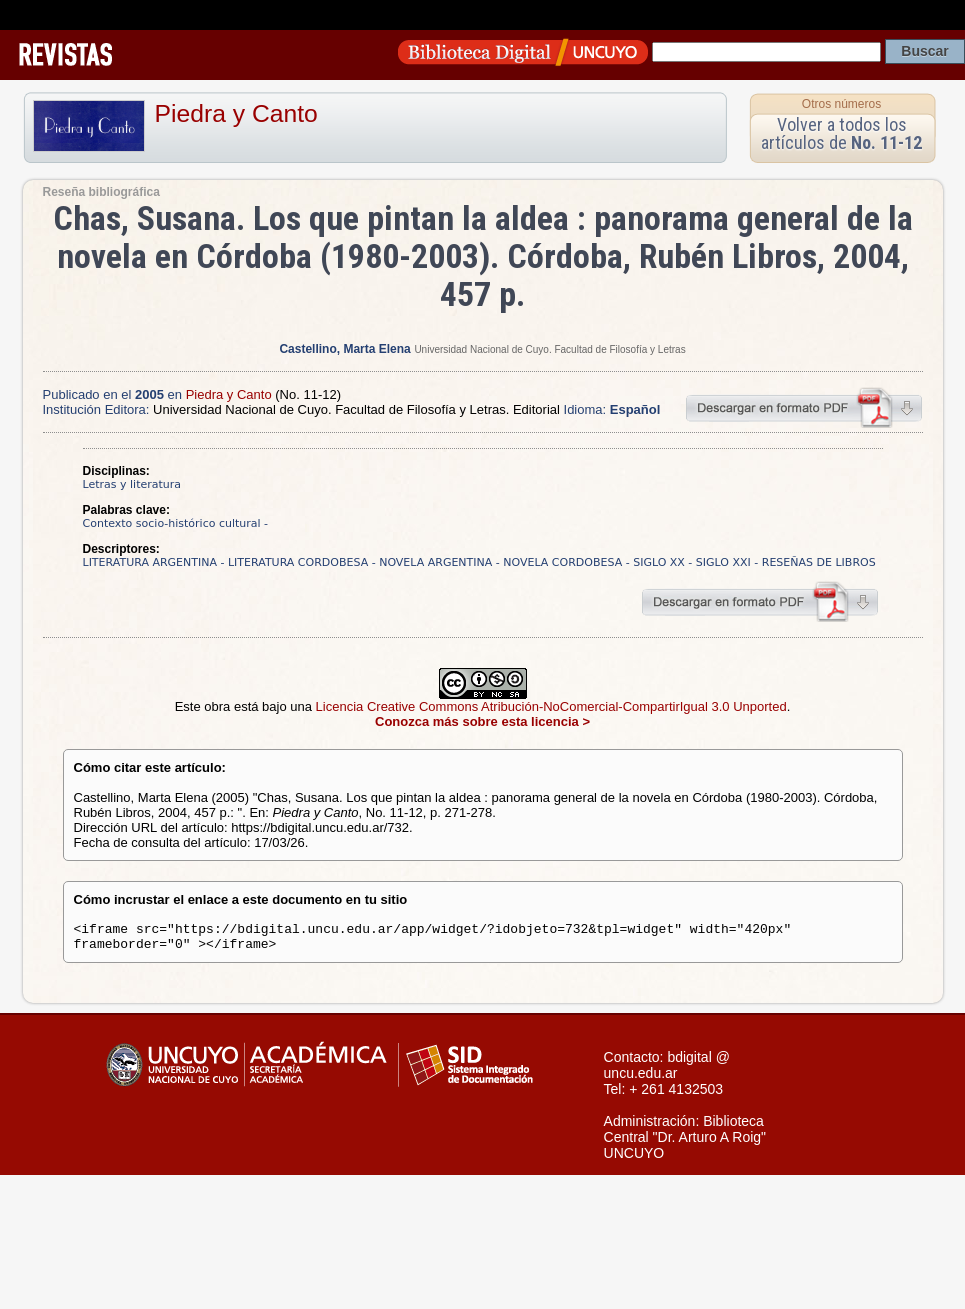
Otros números (841, 104)
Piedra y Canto (236, 113)
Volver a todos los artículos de (841, 133)
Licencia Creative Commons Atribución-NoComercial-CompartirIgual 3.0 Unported (551, 706)
